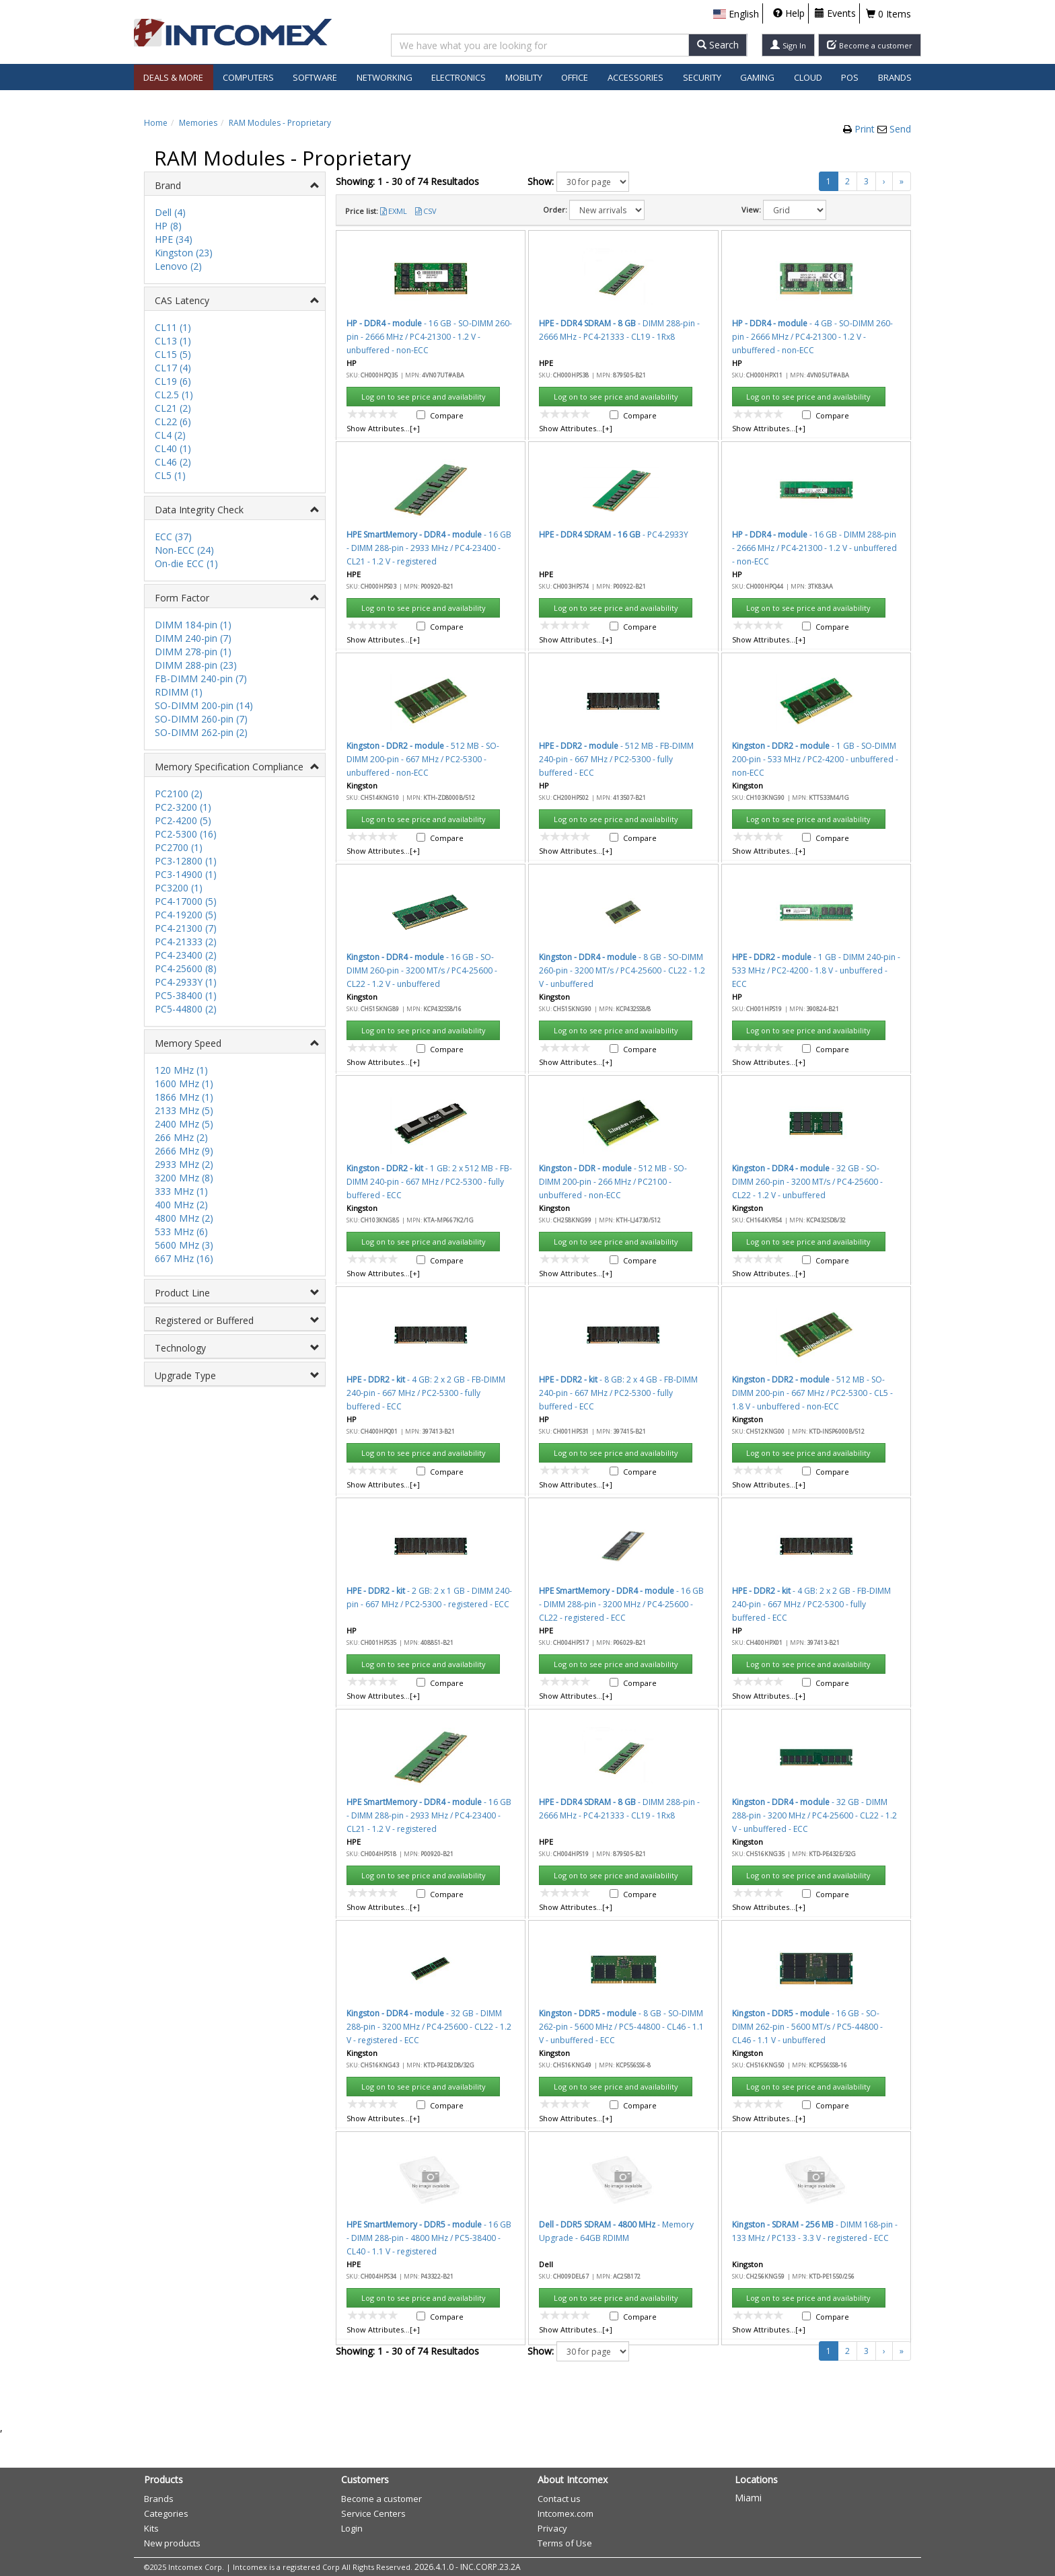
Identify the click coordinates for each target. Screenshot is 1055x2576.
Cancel (674, 840)
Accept (617, 840)
